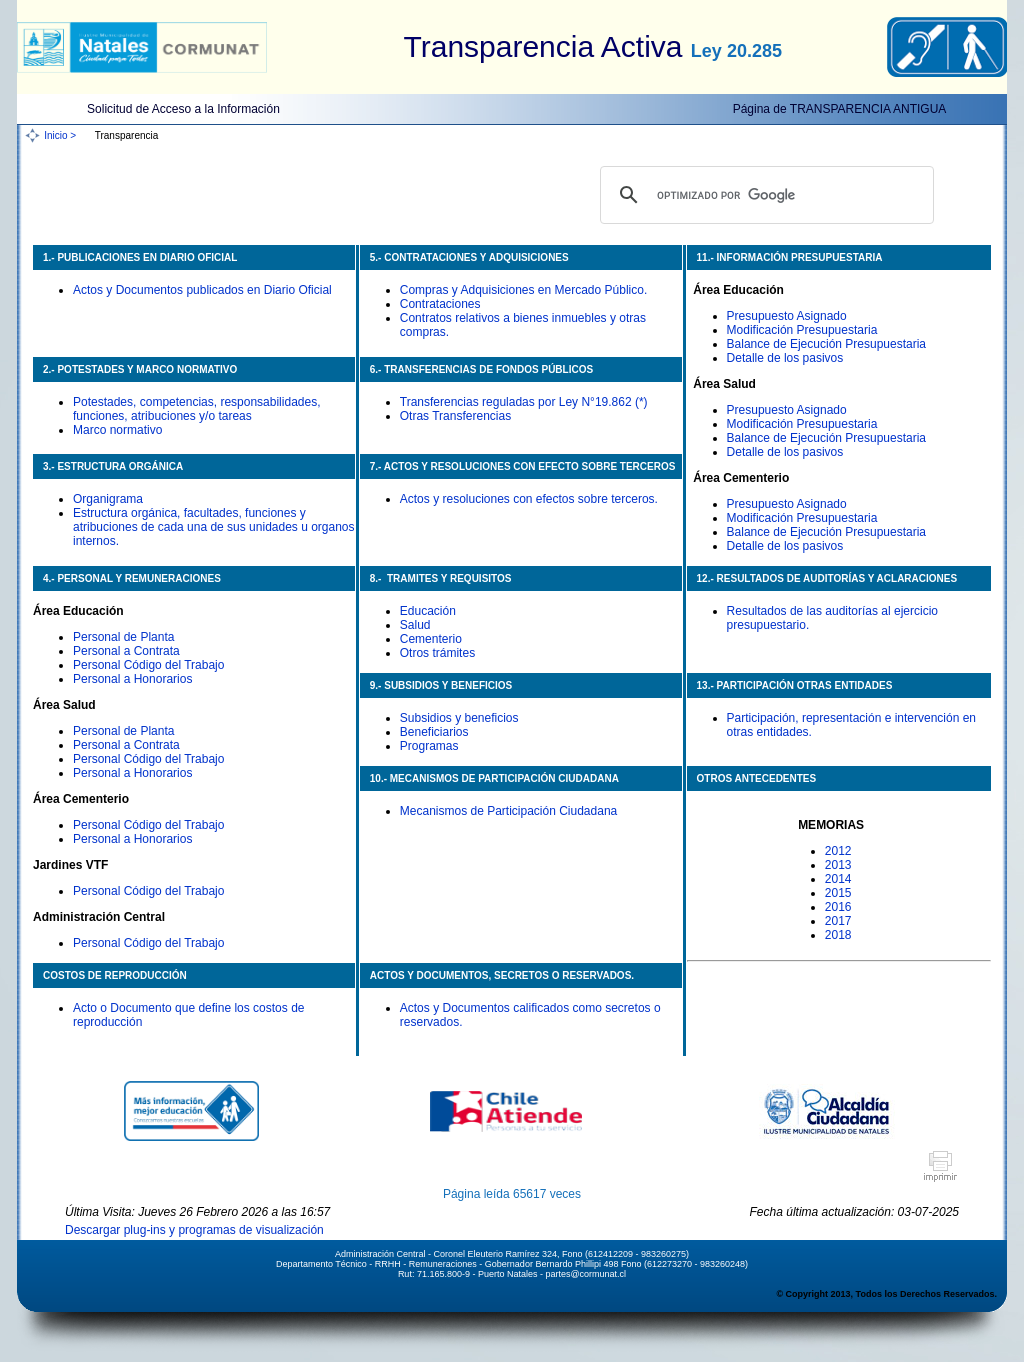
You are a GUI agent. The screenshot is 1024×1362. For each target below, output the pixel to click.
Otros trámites (437, 653)
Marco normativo (117, 430)
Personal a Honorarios (132, 679)
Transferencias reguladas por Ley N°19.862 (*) (524, 402)
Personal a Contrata (126, 651)
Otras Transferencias (455, 416)
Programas (429, 746)
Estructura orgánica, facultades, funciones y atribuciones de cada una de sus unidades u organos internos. (214, 527)
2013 (838, 865)
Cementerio (431, 639)
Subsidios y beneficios (459, 718)
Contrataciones (440, 304)
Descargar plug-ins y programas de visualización (194, 1230)
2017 (838, 921)
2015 (838, 893)
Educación (428, 611)
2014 (838, 879)
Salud (415, 625)
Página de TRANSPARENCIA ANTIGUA (840, 109)
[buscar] (764, 195)
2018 (838, 935)
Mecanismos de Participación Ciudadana (508, 811)
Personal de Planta (123, 637)
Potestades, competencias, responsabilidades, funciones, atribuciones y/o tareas (196, 409)
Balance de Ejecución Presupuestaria (826, 344)
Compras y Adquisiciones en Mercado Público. (523, 290)
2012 (838, 851)
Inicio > (60, 135)
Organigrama (108, 499)
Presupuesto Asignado (787, 316)
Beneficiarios (434, 732)
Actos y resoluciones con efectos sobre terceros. (529, 499)
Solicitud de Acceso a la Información (183, 109)
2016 (838, 907)
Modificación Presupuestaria (802, 330)
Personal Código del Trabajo (148, 665)
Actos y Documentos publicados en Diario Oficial (202, 290)
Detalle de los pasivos (785, 358)
